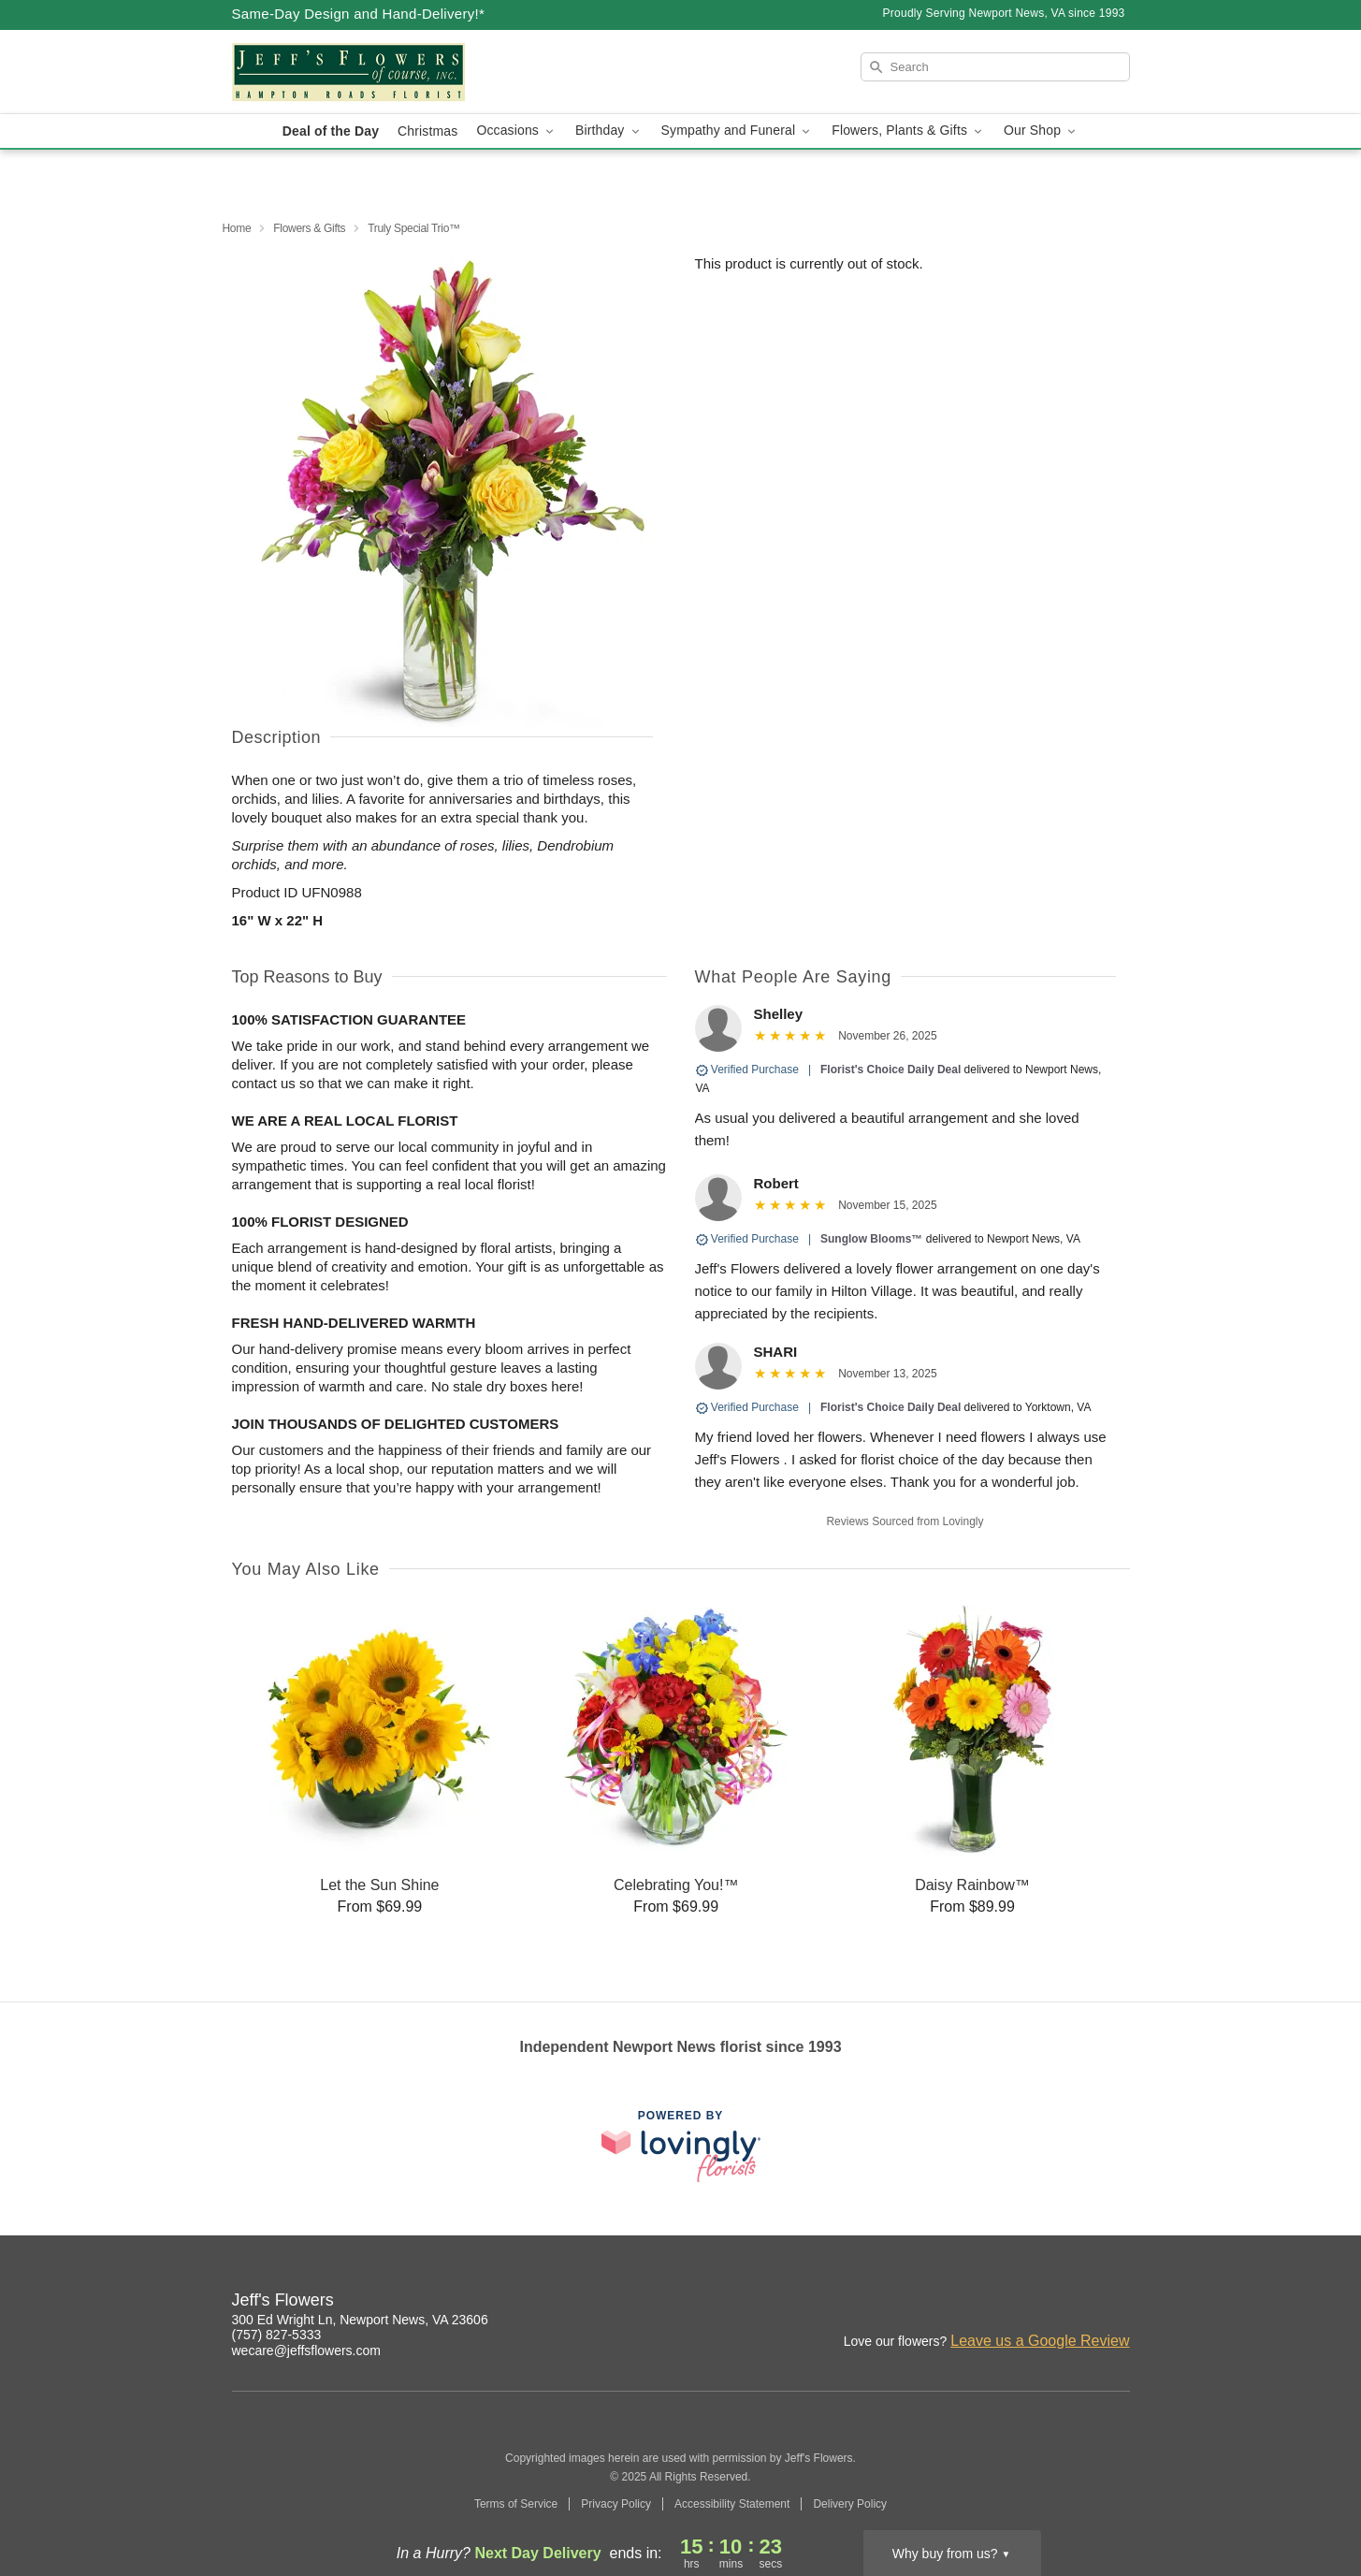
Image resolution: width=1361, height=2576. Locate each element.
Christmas (427, 131)
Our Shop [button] (1041, 130)
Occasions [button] (516, 130)
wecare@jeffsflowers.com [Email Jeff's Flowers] (306, 2350)
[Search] (995, 66)
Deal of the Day (330, 131)
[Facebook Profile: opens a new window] (1076, 2303)
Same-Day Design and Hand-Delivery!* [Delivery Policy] (358, 14)
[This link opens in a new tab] (681, 2146)
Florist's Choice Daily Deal (890, 1069)
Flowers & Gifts (309, 228)
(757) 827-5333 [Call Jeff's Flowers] (277, 2334)
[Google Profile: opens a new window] (1117, 2303)
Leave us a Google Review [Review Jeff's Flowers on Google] (1039, 2341)
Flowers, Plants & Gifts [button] (908, 130)
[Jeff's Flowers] (366, 72)
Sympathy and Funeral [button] (737, 130)
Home (237, 228)
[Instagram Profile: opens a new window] (1034, 2303)
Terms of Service (515, 2504)
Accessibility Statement (731, 2504)
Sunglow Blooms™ (871, 1238)
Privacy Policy (616, 2504)
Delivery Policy (850, 2504)
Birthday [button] (609, 130)
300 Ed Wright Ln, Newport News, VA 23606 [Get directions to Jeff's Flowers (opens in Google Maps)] (360, 2319)
